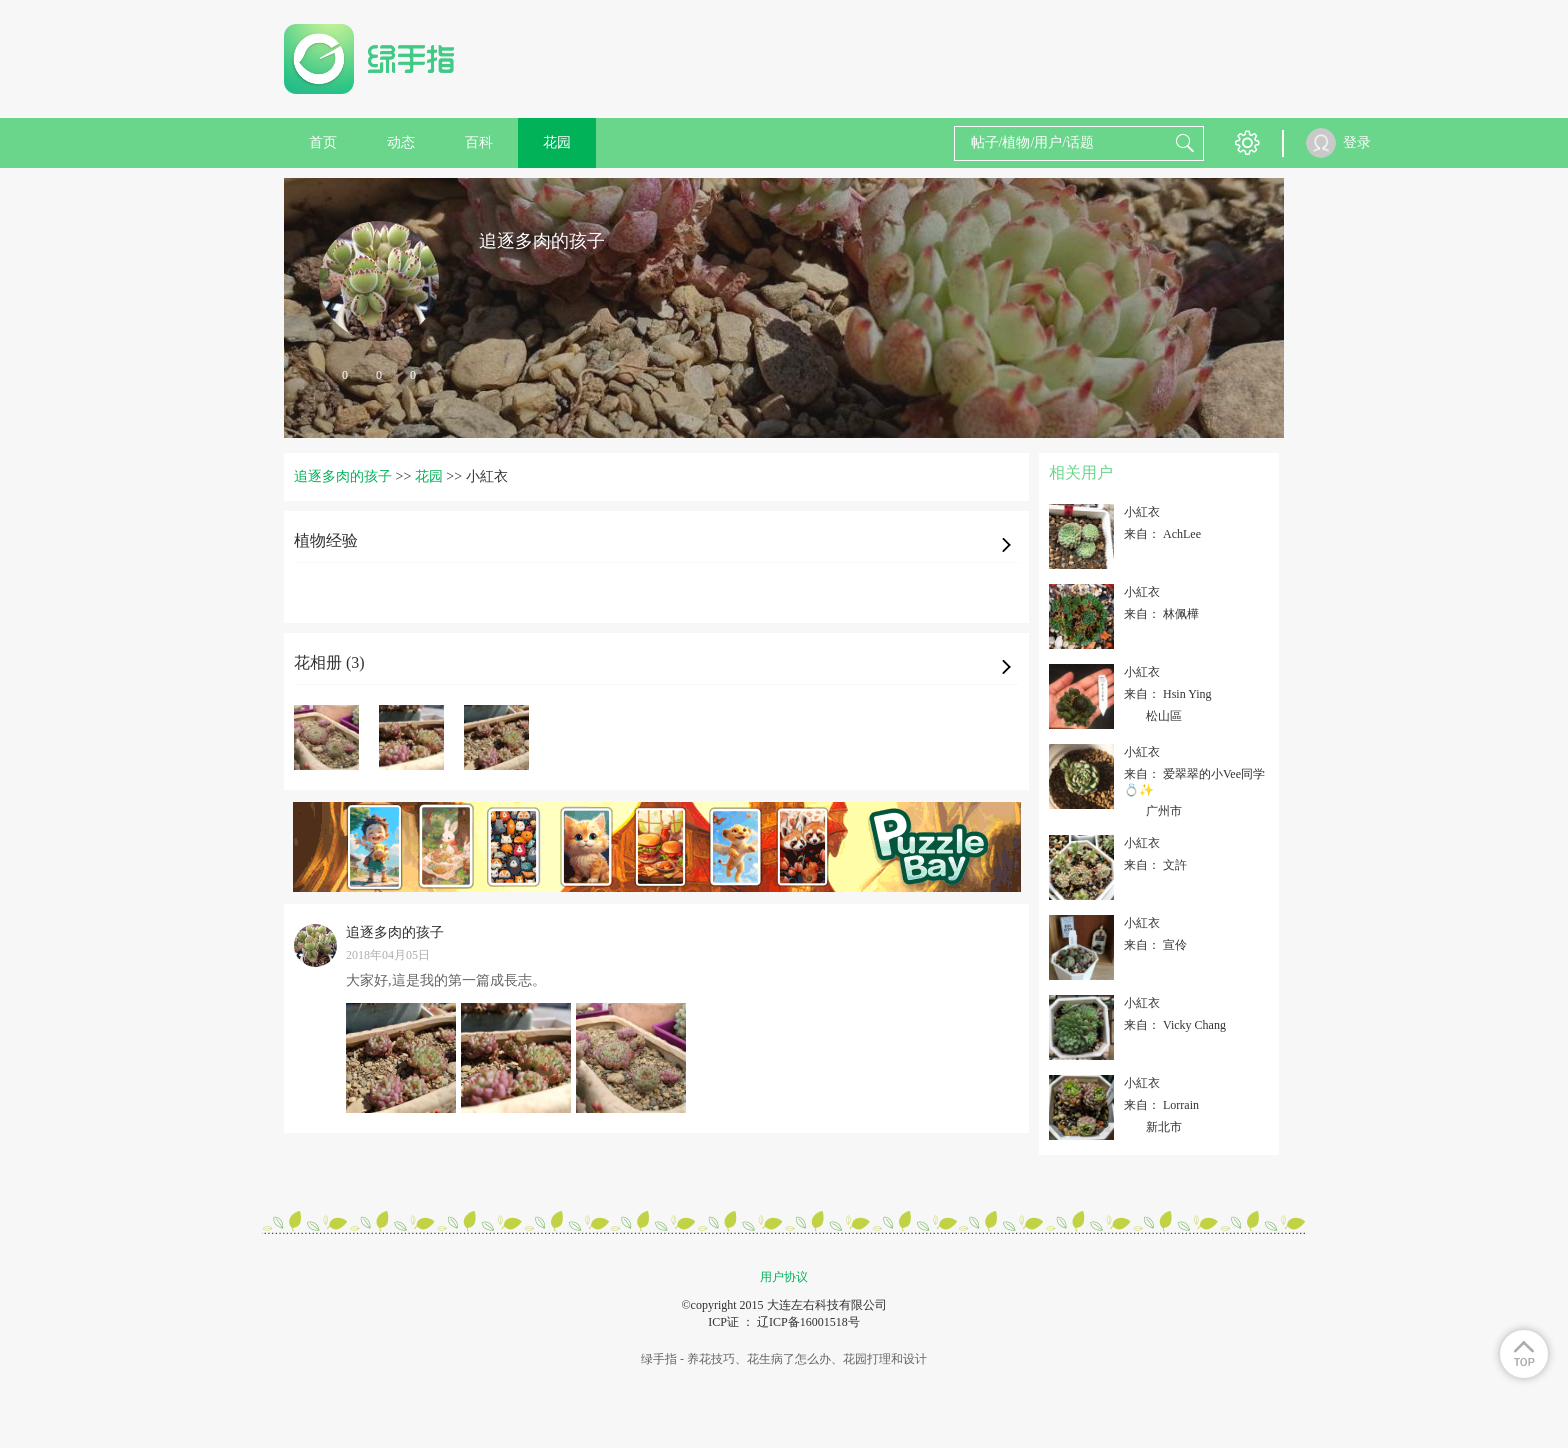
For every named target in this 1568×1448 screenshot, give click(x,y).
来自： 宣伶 (1155, 945)
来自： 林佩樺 (1161, 614)
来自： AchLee (1162, 534)
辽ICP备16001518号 (808, 1322)
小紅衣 (1142, 512)
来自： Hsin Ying (1168, 694)
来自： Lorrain (1161, 1105)
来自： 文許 (1155, 865)
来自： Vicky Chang (1175, 1025)
